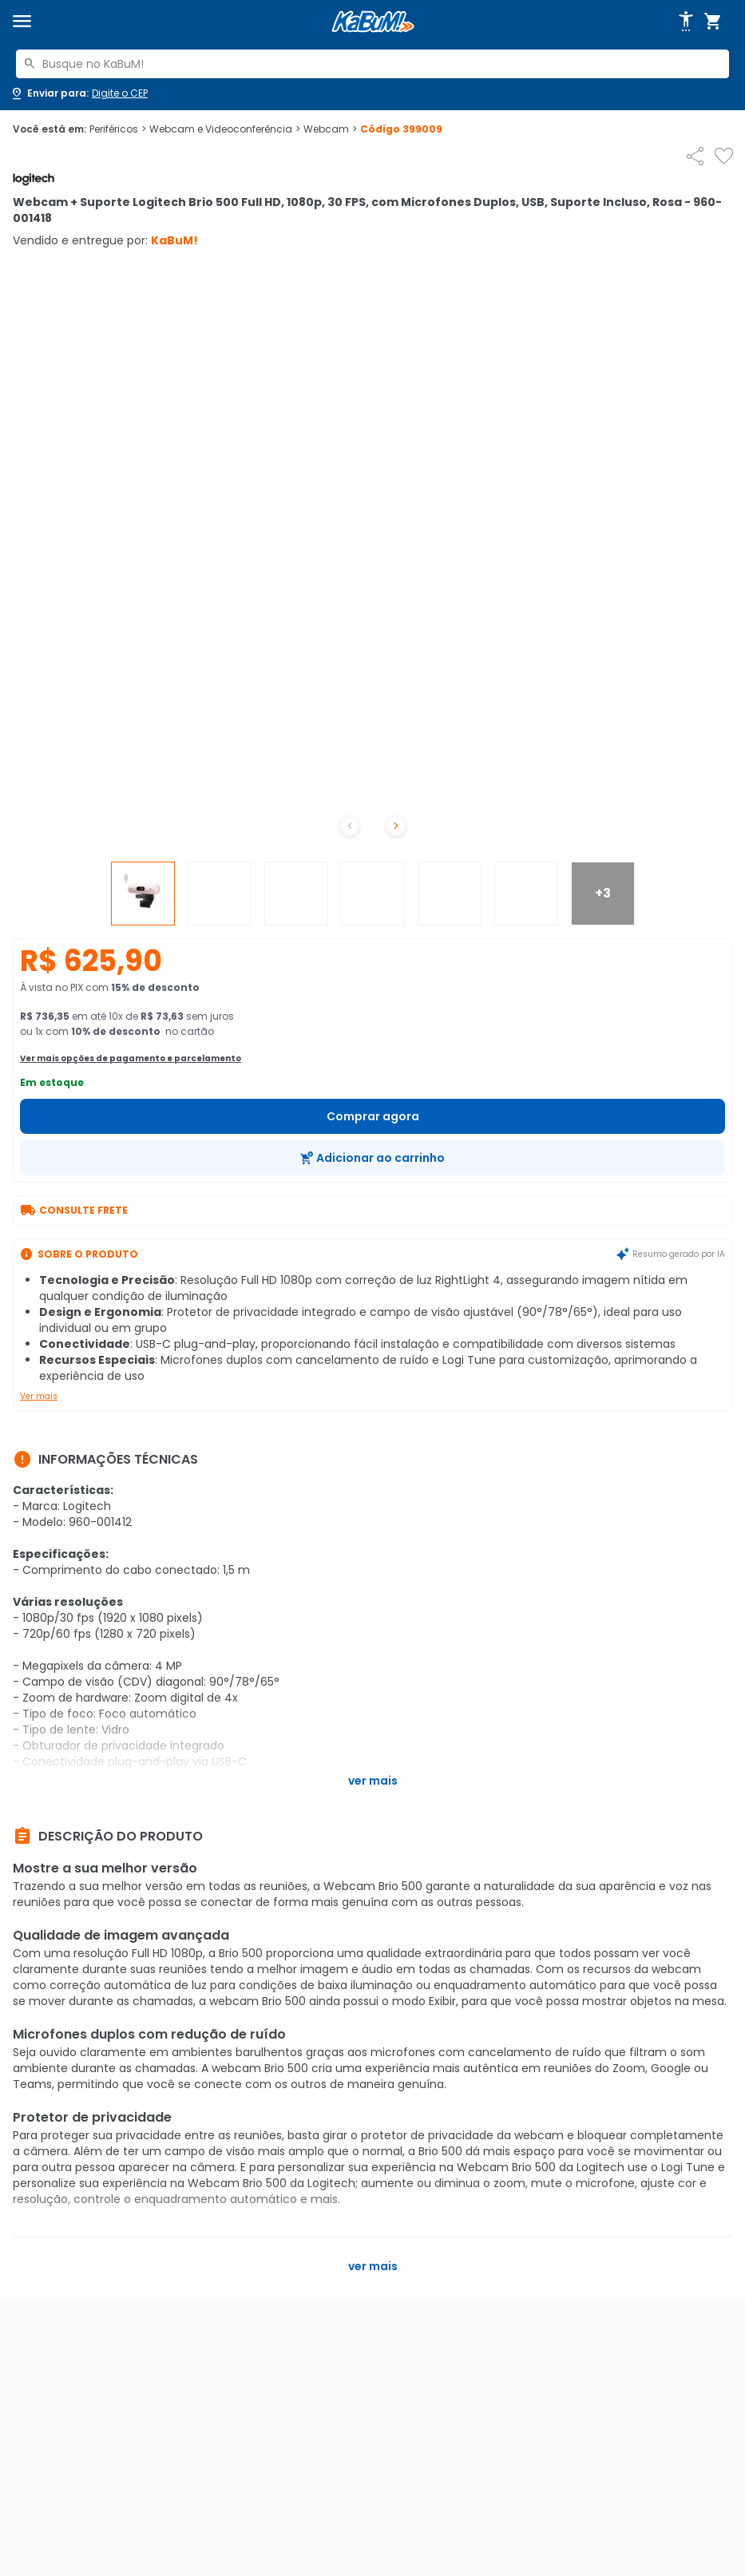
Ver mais (38, 1396)
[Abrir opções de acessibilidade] (686, 21)
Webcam (330, 129)
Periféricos (117, 129)
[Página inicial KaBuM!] (373, 22)
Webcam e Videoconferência (224, 129)
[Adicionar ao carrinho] (372, 1157)
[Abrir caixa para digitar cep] (79, 93)
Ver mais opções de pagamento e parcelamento (130, 1058)
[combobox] (372, 64)
